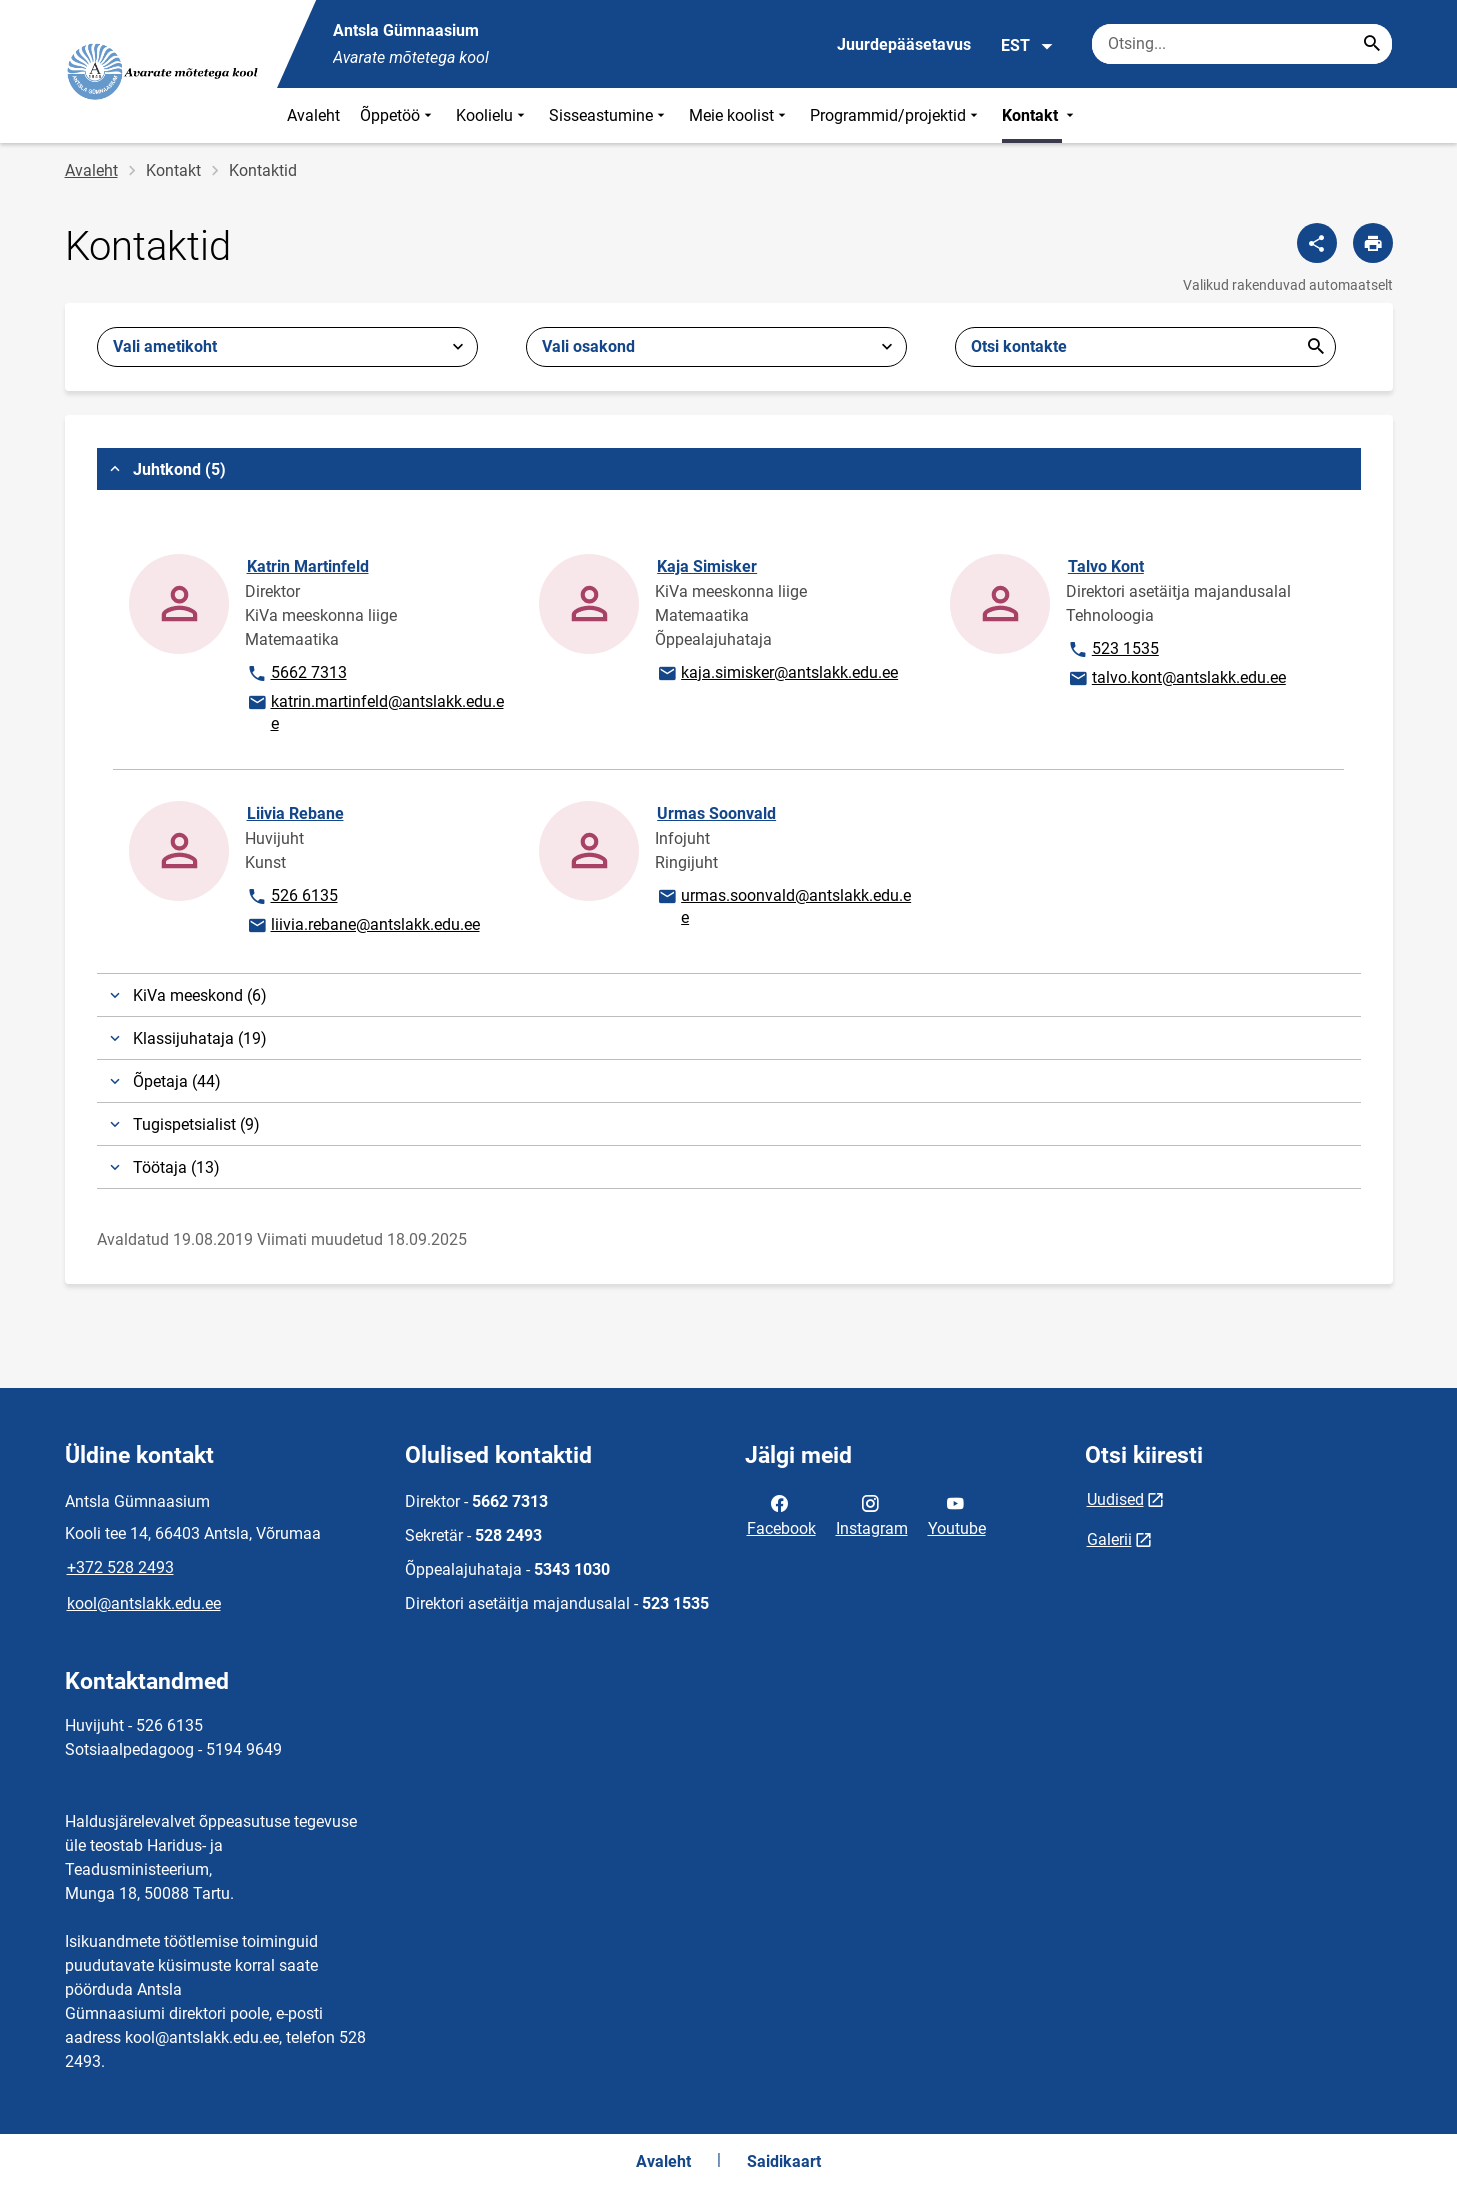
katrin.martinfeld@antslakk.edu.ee (375, 711)
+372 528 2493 (120, 1567)
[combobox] (287, 347)
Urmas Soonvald (716, 813)
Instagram (872, 1514)
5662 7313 (301, 674)
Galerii (1109, 1539)
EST (1027, 46)
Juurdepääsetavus (904, 44)
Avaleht (313, 115)
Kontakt (1040, 115)
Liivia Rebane (295, 813)
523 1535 (1122, 650)
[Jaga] (1317, 243)
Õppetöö (398, 115)
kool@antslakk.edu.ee (144, 1603)
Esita (1316, 347)
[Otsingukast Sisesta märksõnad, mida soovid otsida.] (1242, 44)
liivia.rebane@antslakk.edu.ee (363, 926)
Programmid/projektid (896, 115)
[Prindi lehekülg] (1373, 243)
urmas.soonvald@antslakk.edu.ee (783, 905)
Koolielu (492, 115)
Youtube (957, 1514)
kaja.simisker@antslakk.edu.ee (777, 674)
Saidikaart (784, 2161)
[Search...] (1372, 44)
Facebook (781, 1514)
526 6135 (301, 897)
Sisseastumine (609, 115)
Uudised (1115, 1499)
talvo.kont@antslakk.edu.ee (1176, 679)
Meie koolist (739, 115)
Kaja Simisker (707, 566)
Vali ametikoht (165, 346)
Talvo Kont (1106, 566)
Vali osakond (588, 346)
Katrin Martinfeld (308, 566)
